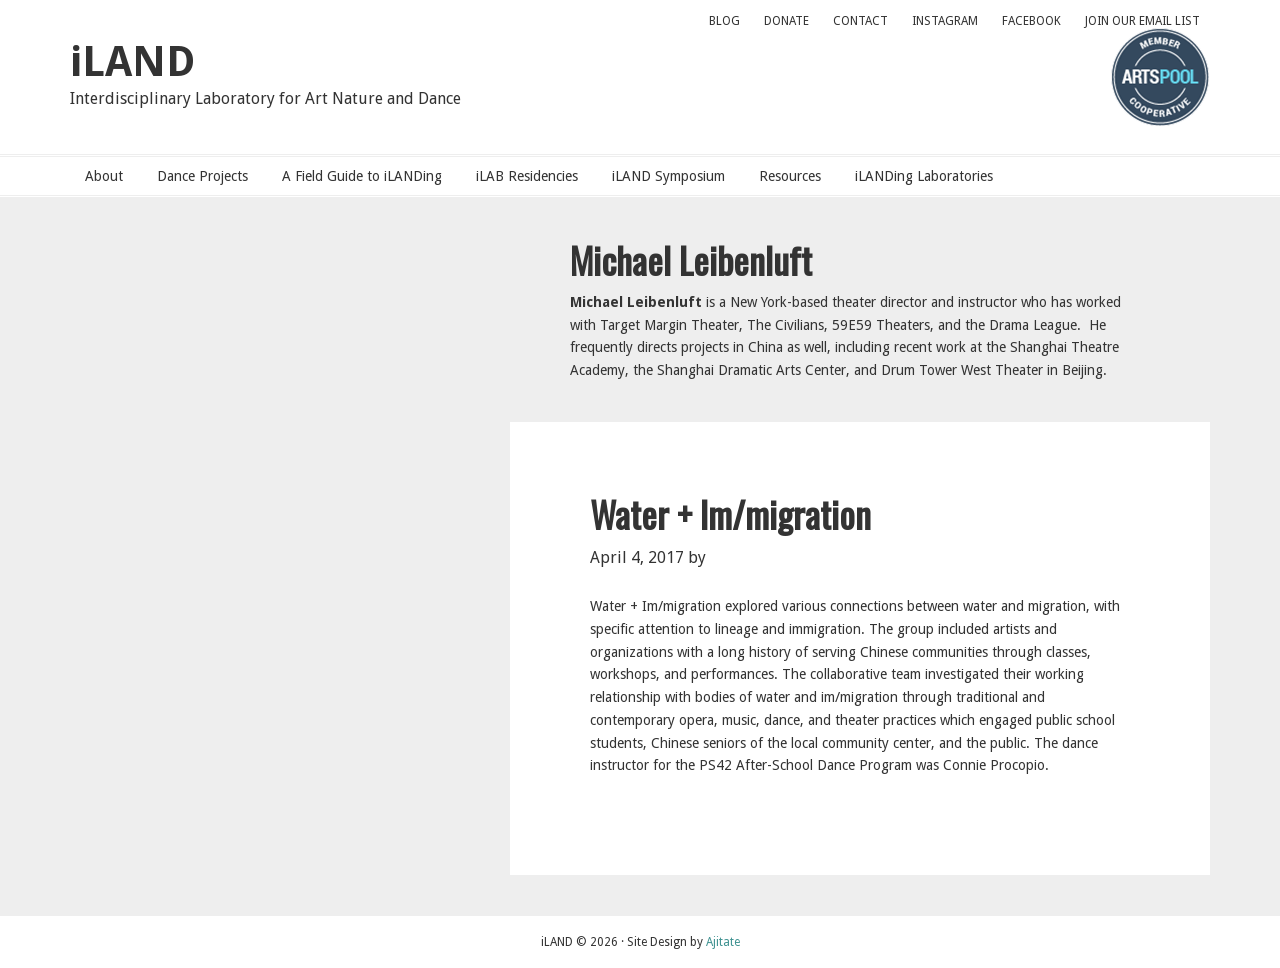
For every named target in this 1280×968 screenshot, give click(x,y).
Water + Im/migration (730, 513)
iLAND (132, 61)
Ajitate (723, 942)
